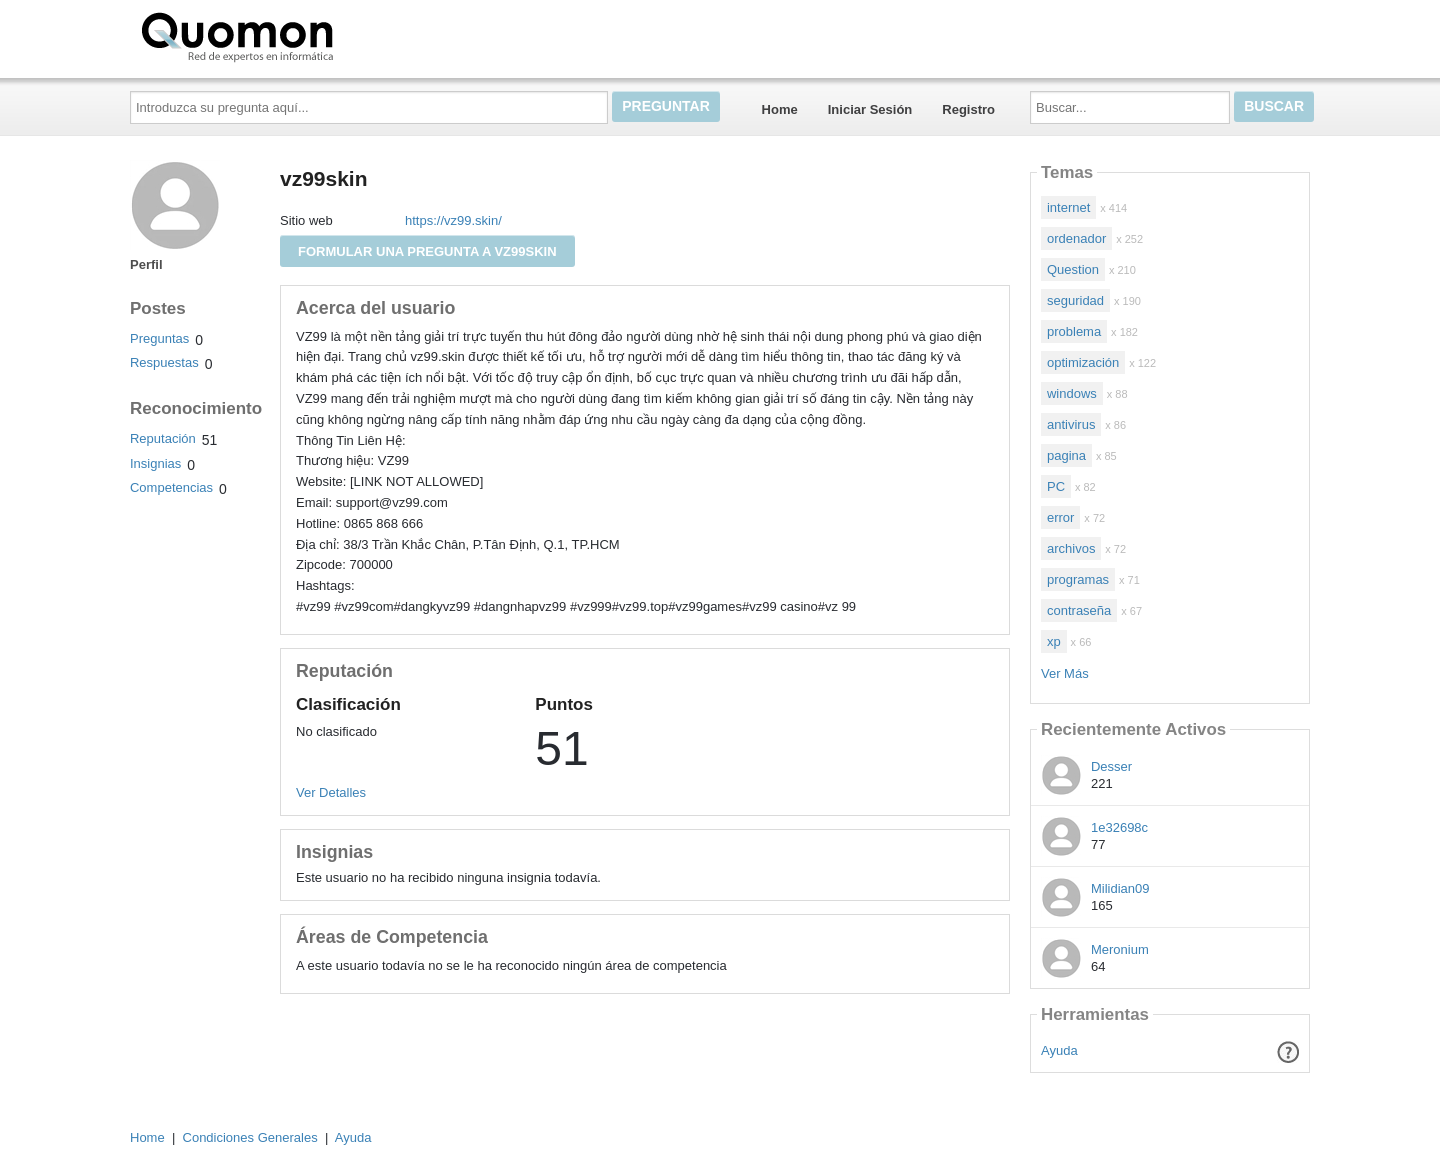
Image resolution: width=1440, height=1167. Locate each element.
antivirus (1071, 424)
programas (1078, 579)
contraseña (1079, 610)
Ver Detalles (331, 792)
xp (1054, 641)
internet (1068, 207)
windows (1072, 393)
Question (1073, 269)
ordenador (1076, 238)
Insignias (155, 463)
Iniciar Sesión (870, 109)
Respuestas (164, 362)
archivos (1071, 548)
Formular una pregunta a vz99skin (427, 251)
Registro (968, 109)
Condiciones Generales (250, 1137)
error (1060, 517)
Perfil (146, 264)
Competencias (171, 487)
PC (1056, 486)
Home (780, 109)
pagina (1066, 455)
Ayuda (1059, 1050)
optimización (1083, 362)
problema (1074, 331)
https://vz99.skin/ (453, 220)
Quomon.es (301, 35)
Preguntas (159, 338)
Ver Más (1065, 673)
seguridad (1075, 300)
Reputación (163, 438)
